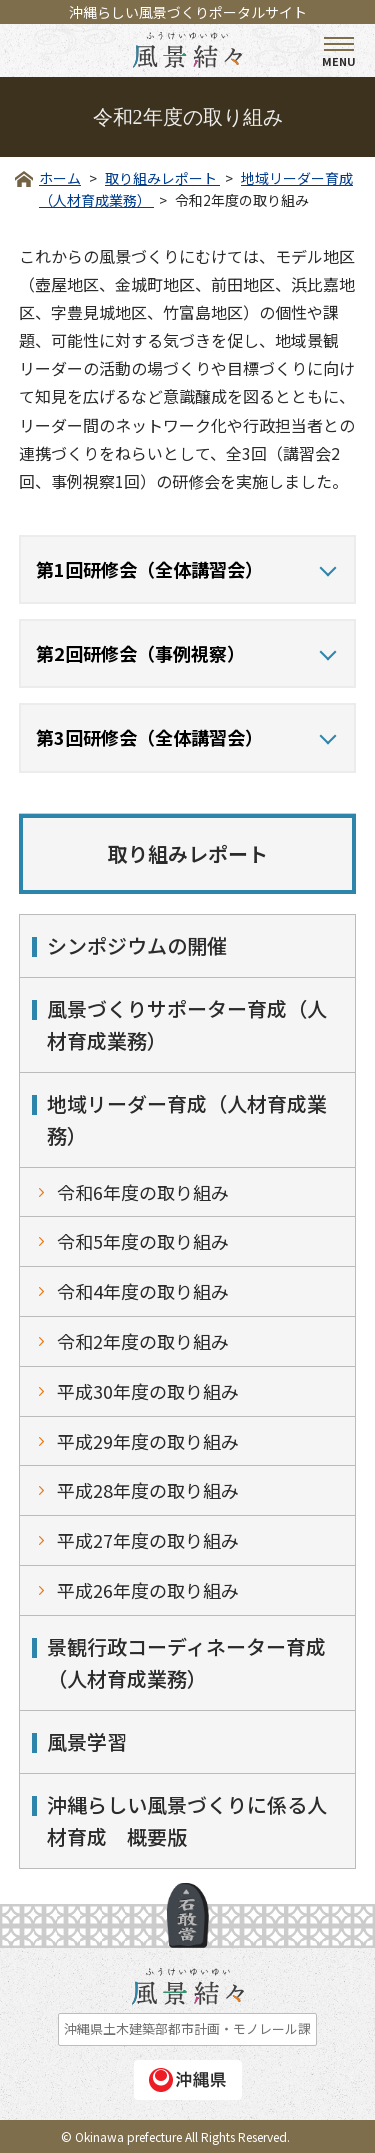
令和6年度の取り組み (143, 1192)
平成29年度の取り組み (148, 1441)
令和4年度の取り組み (143, 1291)
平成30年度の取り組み (148, 1391)
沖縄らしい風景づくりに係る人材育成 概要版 (187, 1820)
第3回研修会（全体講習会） (149, 737)
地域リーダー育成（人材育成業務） (187, 1119)
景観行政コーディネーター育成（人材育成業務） (186, 1662)
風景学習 (87, 1741)
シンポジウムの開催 (137, 945)
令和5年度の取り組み (143, 1241)
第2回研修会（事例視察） (140, 653)
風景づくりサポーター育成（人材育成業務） (187, 1024)
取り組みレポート (188, 853)
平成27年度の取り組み (148, 1540)
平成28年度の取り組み (148, 1490)
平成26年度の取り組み (148, 1590)
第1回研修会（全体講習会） (149, 569)
